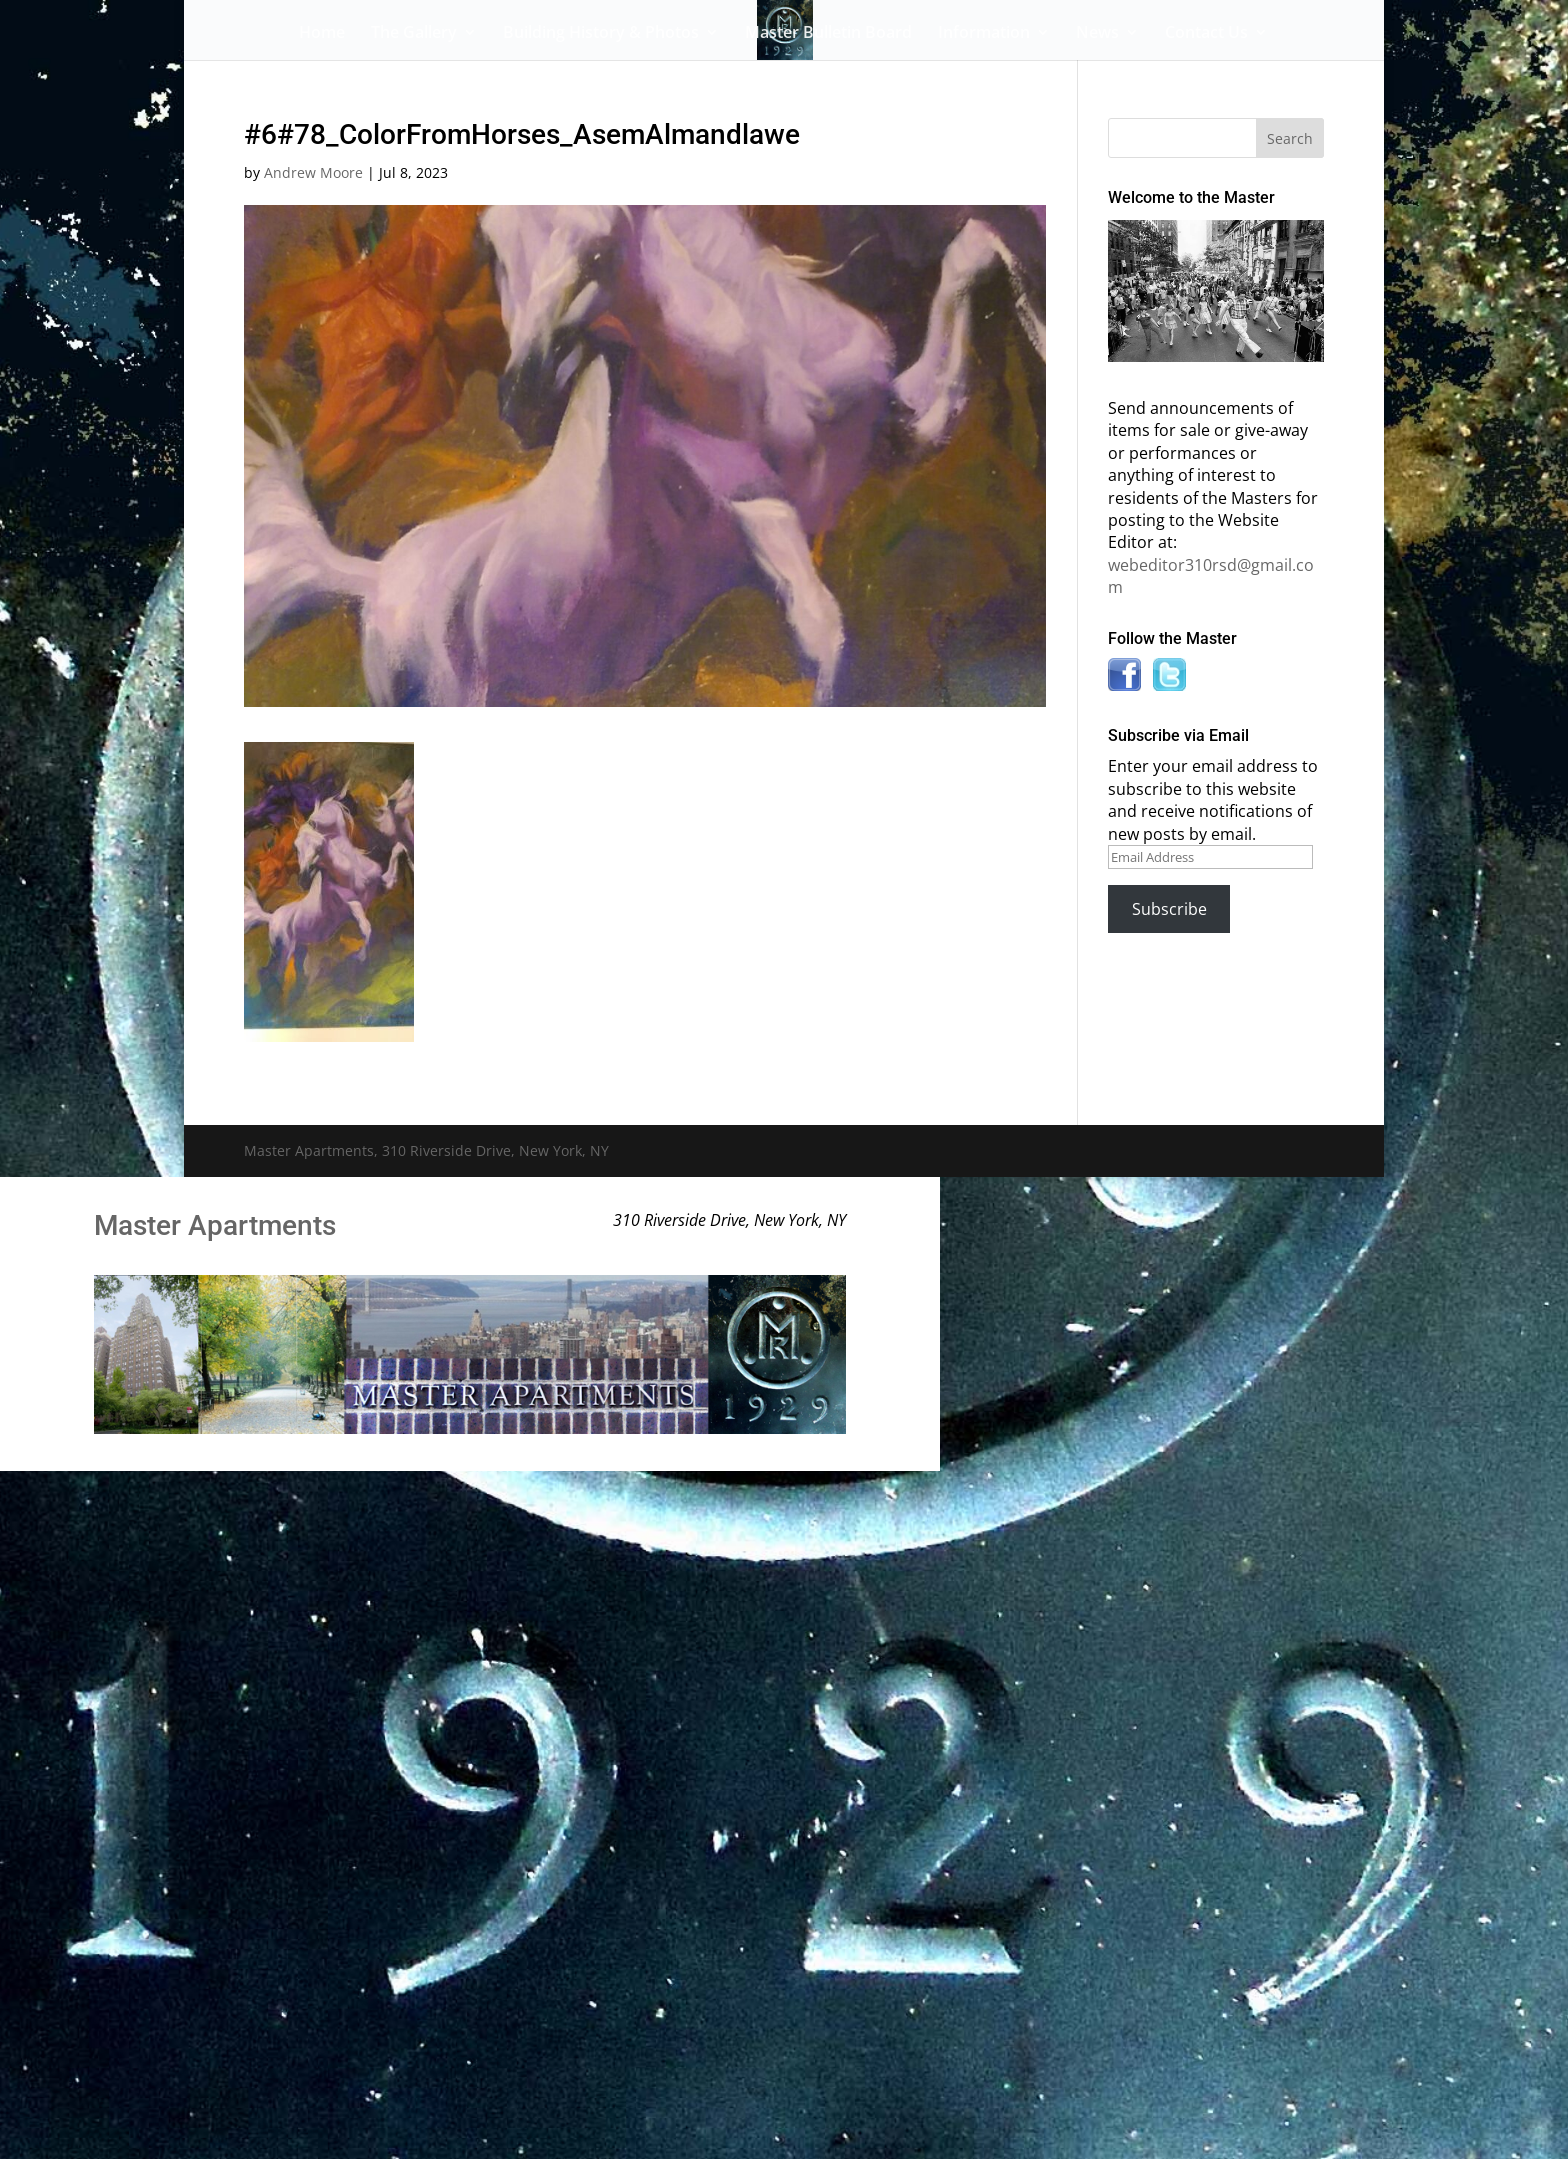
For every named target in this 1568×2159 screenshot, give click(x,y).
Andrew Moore (313, 172)
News (1097, 34)
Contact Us (1206, 34)
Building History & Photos (601, 34)
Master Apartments (215, 1225)
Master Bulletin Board (828, 34)
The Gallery (414, 34)
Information (984, 34)
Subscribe (1169, 909)
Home (322, 34)
